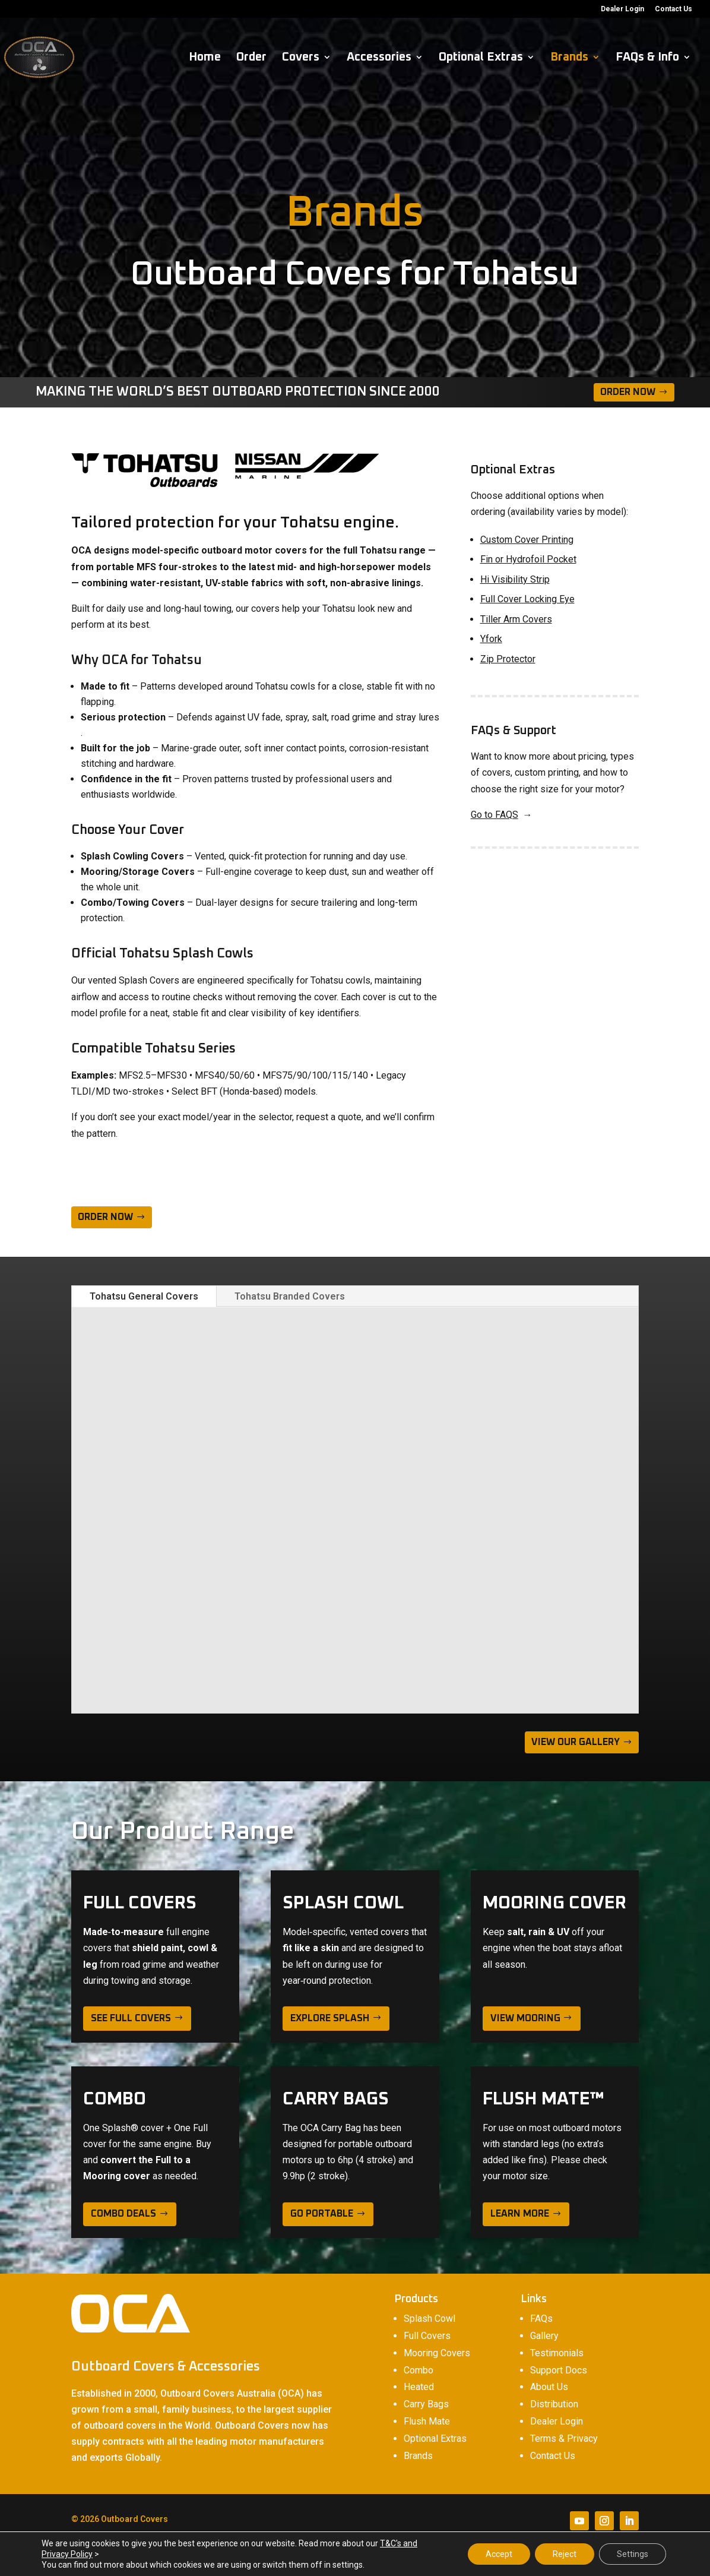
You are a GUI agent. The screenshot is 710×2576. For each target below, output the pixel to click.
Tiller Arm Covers (516, 619)
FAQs (541, 2318)
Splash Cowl (429, 2318)
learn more (519, 2213)
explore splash (329, 2018)
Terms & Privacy (564, 2438)
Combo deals (123, 2213)
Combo (418, 2370)
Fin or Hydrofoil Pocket (528, 559)
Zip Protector (507, 659)
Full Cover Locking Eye (527, 599)
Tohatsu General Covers (144, 1296)
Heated (419, 2386)
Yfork (491, 638)
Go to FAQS (494, 814)
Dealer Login (622, 9)
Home (205, 58)
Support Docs (558, 2370)
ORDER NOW (105, 1217)
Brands (569, 58)
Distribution (554, 2404)
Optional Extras (481, 58)
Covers (300, 58)
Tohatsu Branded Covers (289, 1296)
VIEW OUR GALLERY (575, 1742)
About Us (549, 2386)
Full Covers (427, 2335)
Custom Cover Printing (526, 539)
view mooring (525, 2018)
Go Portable (321, 2213)
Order (251, 58)
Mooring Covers (437, 2353)
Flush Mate (427, 2421)
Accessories (379, 58)
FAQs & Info (647, 58)
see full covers (131, 2018)
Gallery (544, 2335)
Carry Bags (426, 2404)
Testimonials (557, 2353)
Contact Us (673, 9)
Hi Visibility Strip (515, 579)
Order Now (627, 392)
